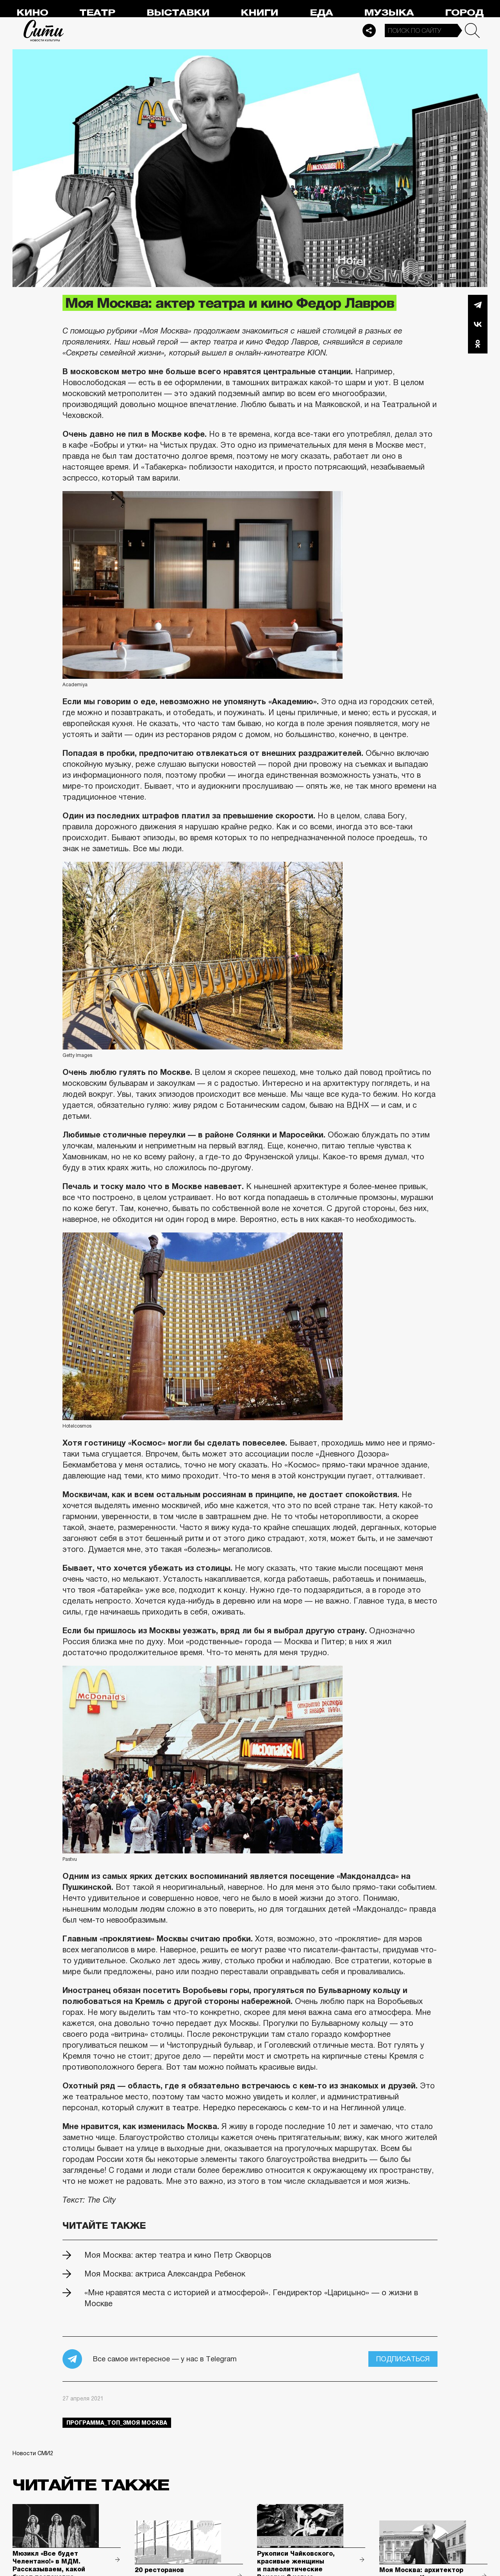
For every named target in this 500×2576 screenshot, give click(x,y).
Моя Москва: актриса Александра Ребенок (164, 2273)
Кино (32, 13)
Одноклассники (478, 343)
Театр (97, 13)
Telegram (478, 304)
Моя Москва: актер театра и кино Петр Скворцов (177, 2255)
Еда (321, 13)
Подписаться (403, 2359)
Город (464, 13)
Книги (259, 13)
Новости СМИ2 (32, 2453)
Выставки (177, 13)
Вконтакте (478, 324)
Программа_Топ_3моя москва (116, 2423)
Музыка (389, 13)
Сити (43, 30)
